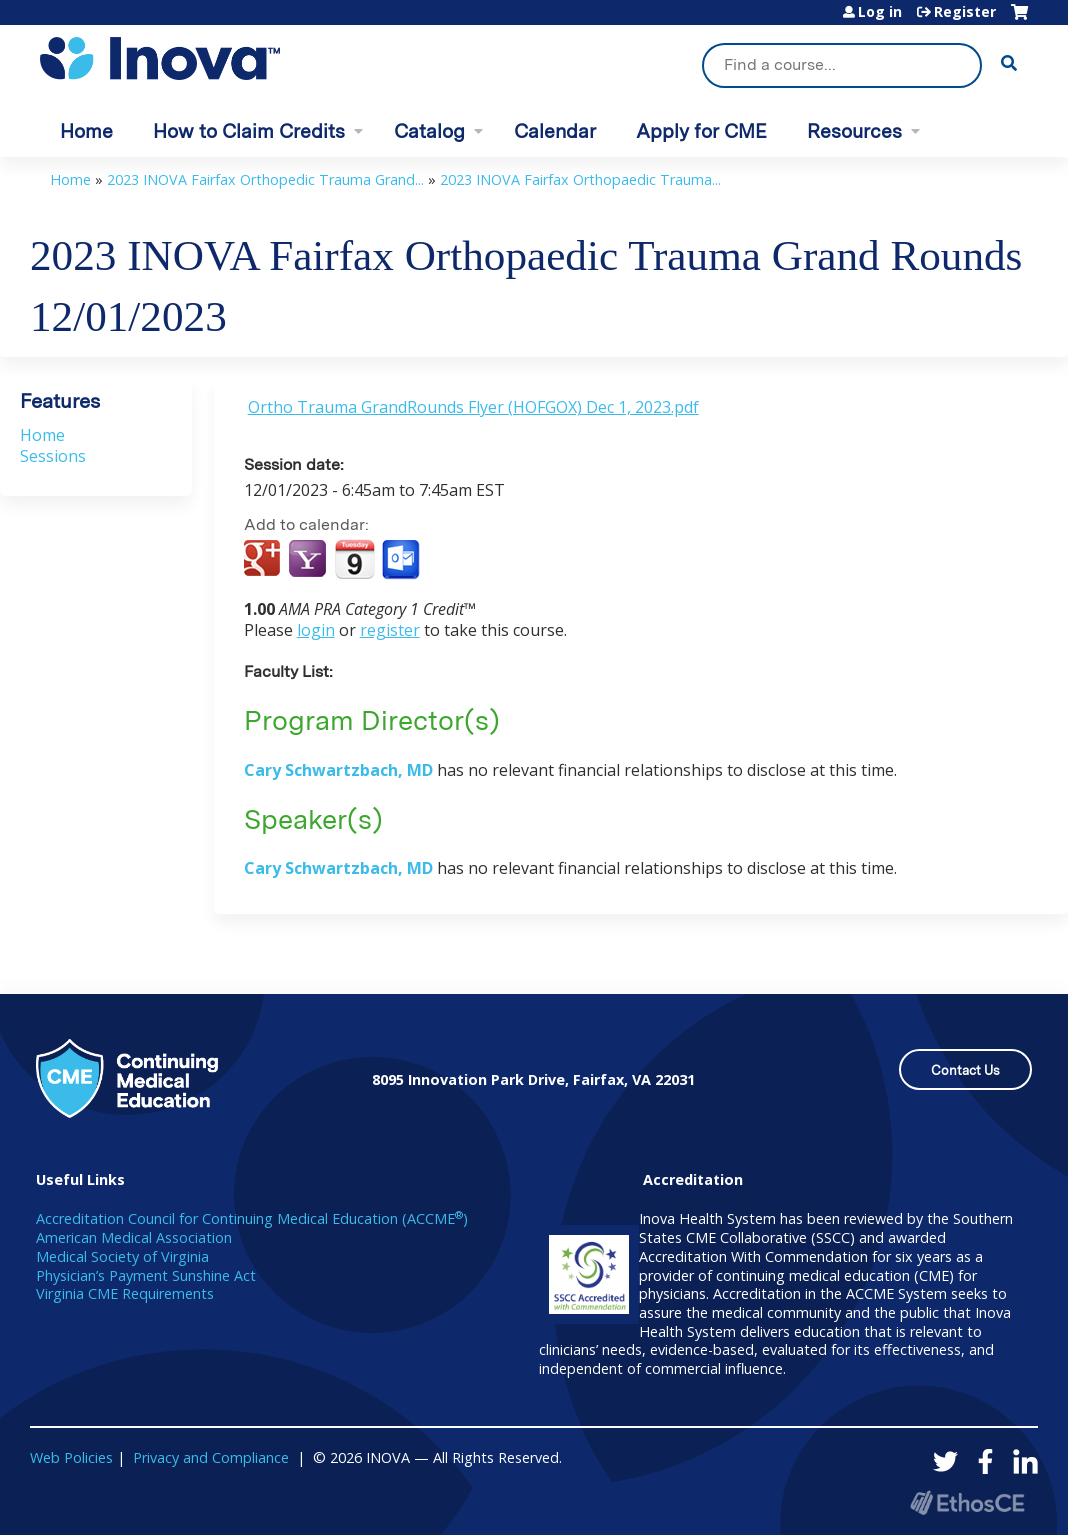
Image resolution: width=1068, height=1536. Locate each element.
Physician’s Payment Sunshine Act (146, 1275)
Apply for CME (701, 131)
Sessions (53, 456)
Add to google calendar (264, 560)
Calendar (555, 131)
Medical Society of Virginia (122, 1256)
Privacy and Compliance (211, 1457)
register (390, 630)
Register (965, 12)
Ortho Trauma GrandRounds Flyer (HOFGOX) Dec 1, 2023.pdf (473, 407)
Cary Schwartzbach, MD (338, 770)
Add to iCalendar (354, 559)
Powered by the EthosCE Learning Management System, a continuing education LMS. (967, 1502)
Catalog (429, 131)
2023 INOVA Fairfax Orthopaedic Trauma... (580, 179)
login (316, 630)
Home (86, 131)
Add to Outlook (402, 560)
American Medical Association (134, 1237)
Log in (880, 12)
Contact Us (965, 1070)
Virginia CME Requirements (125, 1293)
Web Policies (71, 1457)
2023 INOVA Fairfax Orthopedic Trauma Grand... (265, 179)
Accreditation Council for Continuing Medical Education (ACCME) (252, 1218)
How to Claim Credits (249, 131)
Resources (854, 131)
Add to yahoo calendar (309, 560)
